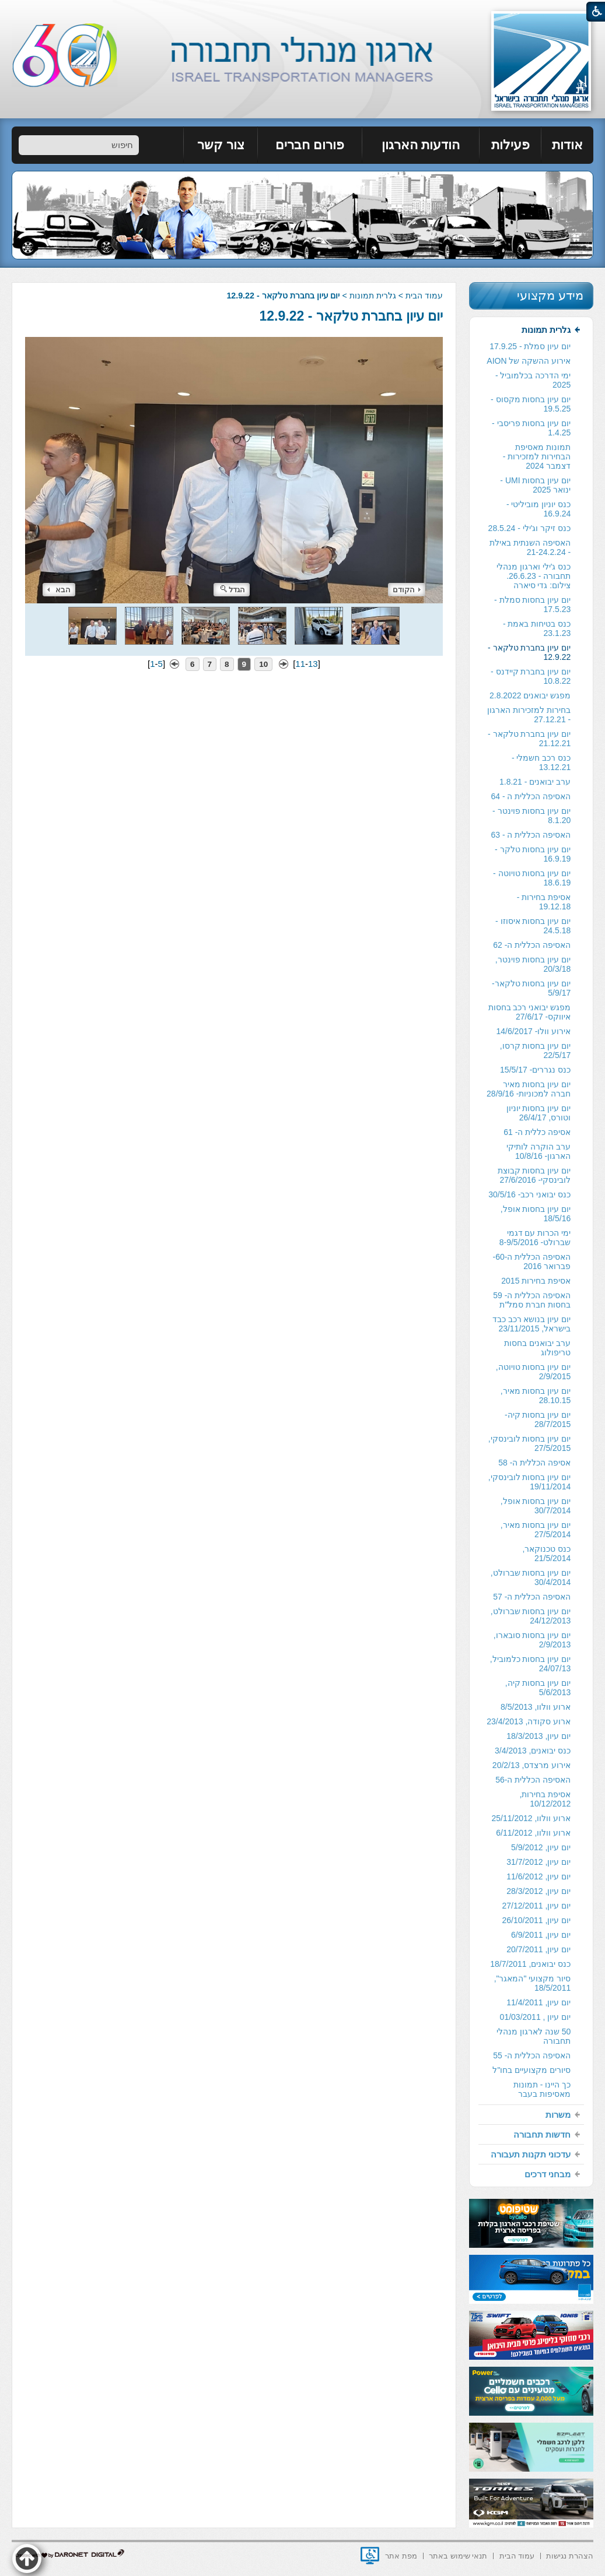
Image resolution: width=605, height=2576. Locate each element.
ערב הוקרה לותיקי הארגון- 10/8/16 (538, 1151)
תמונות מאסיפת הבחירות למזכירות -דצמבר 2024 (537, 456)
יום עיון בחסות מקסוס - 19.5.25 (531, 404)
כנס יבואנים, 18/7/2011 (530, 1964)
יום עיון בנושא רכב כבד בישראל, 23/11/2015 (531, 1324)
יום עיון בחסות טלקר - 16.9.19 (533, 854)
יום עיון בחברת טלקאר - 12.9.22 (351, 316)
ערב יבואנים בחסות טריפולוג (537, 1347)
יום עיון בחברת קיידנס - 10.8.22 (531, 676)
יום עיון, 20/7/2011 (538, 1949)
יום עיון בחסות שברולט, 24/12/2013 (531, 1616)
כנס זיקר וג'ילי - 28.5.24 (529, 528)
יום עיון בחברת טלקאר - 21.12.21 (529, 738)
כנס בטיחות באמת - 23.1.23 (537, 628)
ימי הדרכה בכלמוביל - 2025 (533, 380)
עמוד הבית (424, 295)
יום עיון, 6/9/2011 (541, 1934)
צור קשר (220, 145)
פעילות (510, 145)
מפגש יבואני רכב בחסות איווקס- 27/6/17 (529, 1012)
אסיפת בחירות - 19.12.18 (544, 901)
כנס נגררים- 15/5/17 (535, 1069)
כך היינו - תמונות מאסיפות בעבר (542, 2089)
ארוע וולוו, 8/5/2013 (536, 1707)
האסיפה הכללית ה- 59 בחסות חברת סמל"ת (532, 1300)
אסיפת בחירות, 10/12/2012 (545, 1799)
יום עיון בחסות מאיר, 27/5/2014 (536, 1529)
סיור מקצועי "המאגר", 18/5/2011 (532, 1983)
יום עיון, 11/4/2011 (538, 2002)
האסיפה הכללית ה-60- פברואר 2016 (532, 1261)
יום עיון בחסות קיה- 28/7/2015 (538, 1419)
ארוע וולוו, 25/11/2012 (531, 1818)
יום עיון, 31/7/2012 (538, 1862)
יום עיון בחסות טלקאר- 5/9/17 (531, 988)
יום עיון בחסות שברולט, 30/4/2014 (531, 1577)
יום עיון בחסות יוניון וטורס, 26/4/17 (538, 1113)
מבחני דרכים (547, 2174)
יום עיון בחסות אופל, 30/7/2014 (536, 1505)
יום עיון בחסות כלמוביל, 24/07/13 (530, 1663)
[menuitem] (567, 145)
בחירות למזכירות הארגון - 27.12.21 (529, 714)
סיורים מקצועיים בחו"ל (531, 2070)
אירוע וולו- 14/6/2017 (533, 1031)
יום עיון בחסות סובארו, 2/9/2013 (532, 1639)
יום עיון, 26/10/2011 (536, 1920)
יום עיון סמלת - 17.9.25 (530, 346)
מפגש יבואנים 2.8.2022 (530, 695)
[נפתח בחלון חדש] (370, 2555)
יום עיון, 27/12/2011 (536, 1905)
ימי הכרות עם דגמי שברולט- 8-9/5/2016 (535, 1237)
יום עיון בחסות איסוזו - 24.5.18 (533, 925)
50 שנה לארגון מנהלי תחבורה (533, 2036)
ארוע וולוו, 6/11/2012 (533, 1832)
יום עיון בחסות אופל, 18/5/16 (536, 1213)
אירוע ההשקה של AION (529, 361)
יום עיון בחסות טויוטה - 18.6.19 (532, 878)
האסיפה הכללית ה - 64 (531, 796)
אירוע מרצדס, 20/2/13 (531, 1765)
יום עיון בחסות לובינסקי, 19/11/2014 (529, 1481)
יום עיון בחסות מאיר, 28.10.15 (536, 1395)
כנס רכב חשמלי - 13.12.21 (541, 762)
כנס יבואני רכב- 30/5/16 (529, 1194)
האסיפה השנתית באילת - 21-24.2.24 (530, 547)
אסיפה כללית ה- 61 (537, 1132)
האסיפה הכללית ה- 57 (532, 1596)
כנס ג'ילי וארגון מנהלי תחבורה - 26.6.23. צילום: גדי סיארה (533, 576)
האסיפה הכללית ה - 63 (531, 834)
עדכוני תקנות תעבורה (531, 2154)
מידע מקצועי (550, 295)
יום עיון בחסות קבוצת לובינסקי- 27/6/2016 (534, 1175)
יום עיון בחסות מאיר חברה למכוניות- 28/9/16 (529, 1089)
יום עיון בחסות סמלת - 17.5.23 (532, 604)
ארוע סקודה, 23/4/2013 (529, 1721)
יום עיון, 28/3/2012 (538, 1891)
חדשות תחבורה (542, 2134)
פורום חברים (309, 145)
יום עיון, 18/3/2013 (538, 1736)
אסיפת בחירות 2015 (536, 1280)
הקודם (407, 589)
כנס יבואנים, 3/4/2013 (533, 1750)
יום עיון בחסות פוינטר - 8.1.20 (531, 815)
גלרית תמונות (372, 295)
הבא (59, 589)
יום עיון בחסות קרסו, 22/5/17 (535, 1050)
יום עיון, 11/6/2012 (538, 1876)
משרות (558, 2115)
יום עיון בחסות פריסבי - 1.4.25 (531, 428)
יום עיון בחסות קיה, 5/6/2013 (538, 1687)
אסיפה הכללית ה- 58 (534, 1462)
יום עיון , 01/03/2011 (535, 2017)
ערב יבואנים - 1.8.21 (535, 781)
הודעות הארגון (421, 145)
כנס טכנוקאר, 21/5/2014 (546, 1553)
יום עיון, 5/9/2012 (541, 1847)
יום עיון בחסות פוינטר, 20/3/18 (533, 964)
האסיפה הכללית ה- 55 (532, 2055)
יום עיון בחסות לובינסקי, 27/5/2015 (529, 1443)
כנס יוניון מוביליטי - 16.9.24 (538, 509)
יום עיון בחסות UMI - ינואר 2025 (535, 485)
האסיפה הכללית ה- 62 (532, 945)
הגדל (233, 589)
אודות (567, 145)
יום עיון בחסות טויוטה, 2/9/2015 (533, 1371)
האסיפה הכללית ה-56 (533, 1779)
